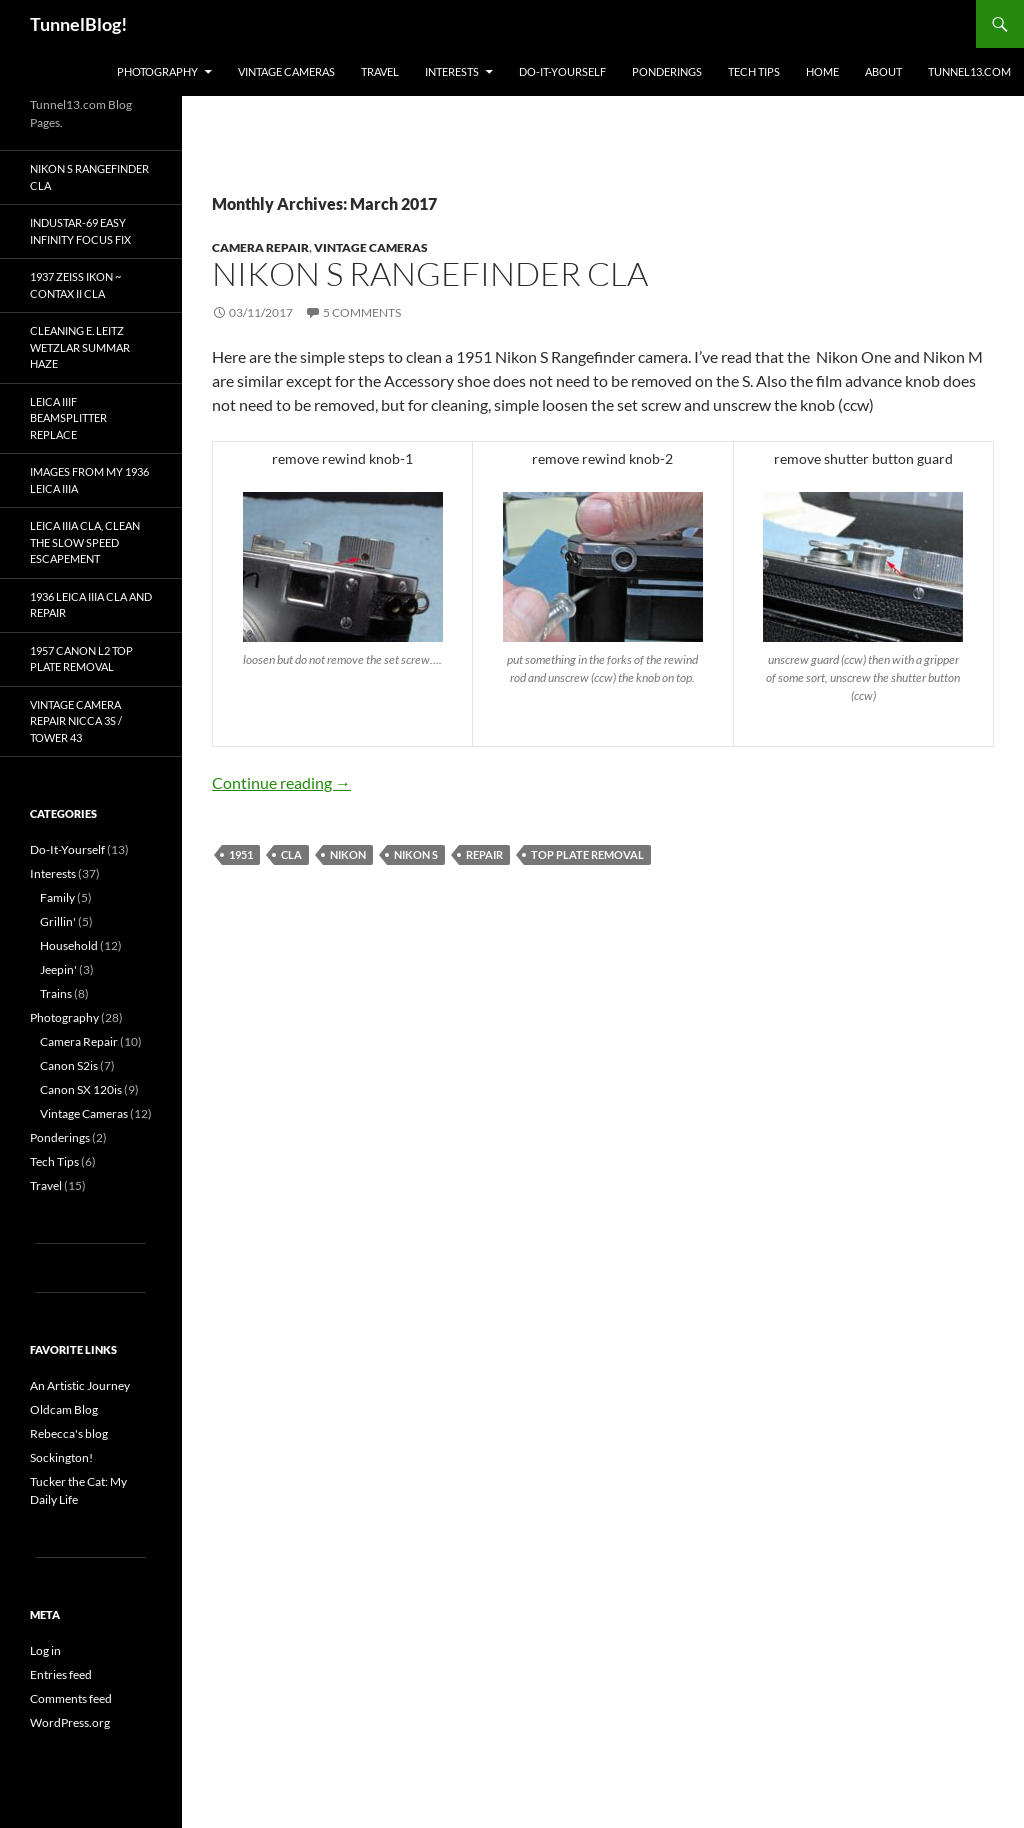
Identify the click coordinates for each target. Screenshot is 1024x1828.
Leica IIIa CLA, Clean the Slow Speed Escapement (85, 542)
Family (57, 897)
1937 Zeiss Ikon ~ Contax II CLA (75, 285)
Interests (452, 71)
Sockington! (61, 1457)
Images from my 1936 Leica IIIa (89, 480)
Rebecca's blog (69, 1433)
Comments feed (71, 1698)
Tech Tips (754, 71)
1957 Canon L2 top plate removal (81, 659)
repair (484, 854)
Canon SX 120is (81, 1089)
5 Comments (362, 312)
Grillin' (58, 921)
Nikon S (416, 854)
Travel (380, 71)
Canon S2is (69, 1065)
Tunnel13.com (969, 71)
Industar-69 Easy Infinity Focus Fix (80, 231)
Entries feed (61, 1674)
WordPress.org (70, 1722)
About (883, 71)
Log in (45, 1650)
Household (69, 945)
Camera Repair (260, 247)
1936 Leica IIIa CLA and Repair (91, 605)
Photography (157, 71)
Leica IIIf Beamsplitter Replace (68, 418)
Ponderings (667, 71)
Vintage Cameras (286, 71)
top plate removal (587, 854)
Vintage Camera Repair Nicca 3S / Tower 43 (76, 721)
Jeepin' (58, 969)
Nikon (348, 854)
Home (822, 71)
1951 (241, 854)
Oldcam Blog (64, 1409)
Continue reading (281, 782)
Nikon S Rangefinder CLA (430, 273)
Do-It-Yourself (562, 71)
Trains (56, 993)
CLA (291, 854)
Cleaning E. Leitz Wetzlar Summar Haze (80, 347)
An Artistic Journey (80, 1385)
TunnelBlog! (78, 24)
